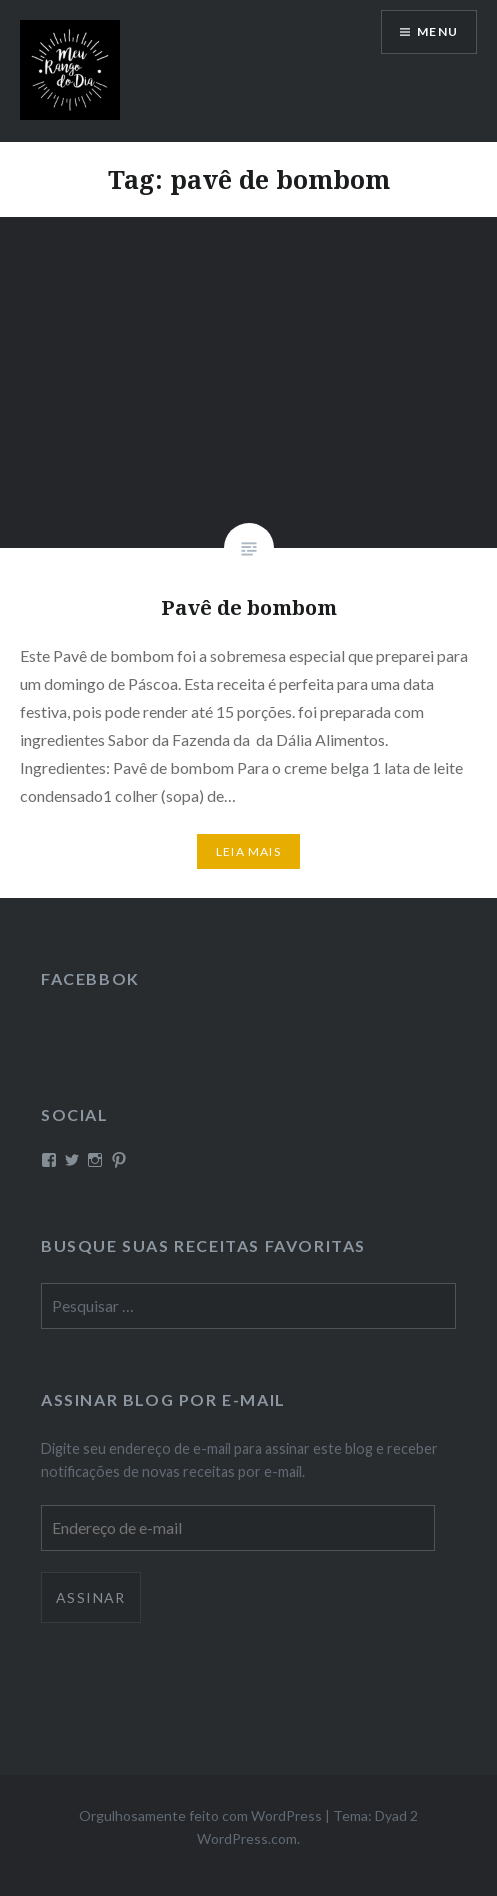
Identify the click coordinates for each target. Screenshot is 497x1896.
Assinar (91, 1597)
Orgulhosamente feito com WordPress (200, 1815)
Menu (437, 31)
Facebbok (90, 978)
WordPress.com (247, 1838)
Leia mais (248, 851)
